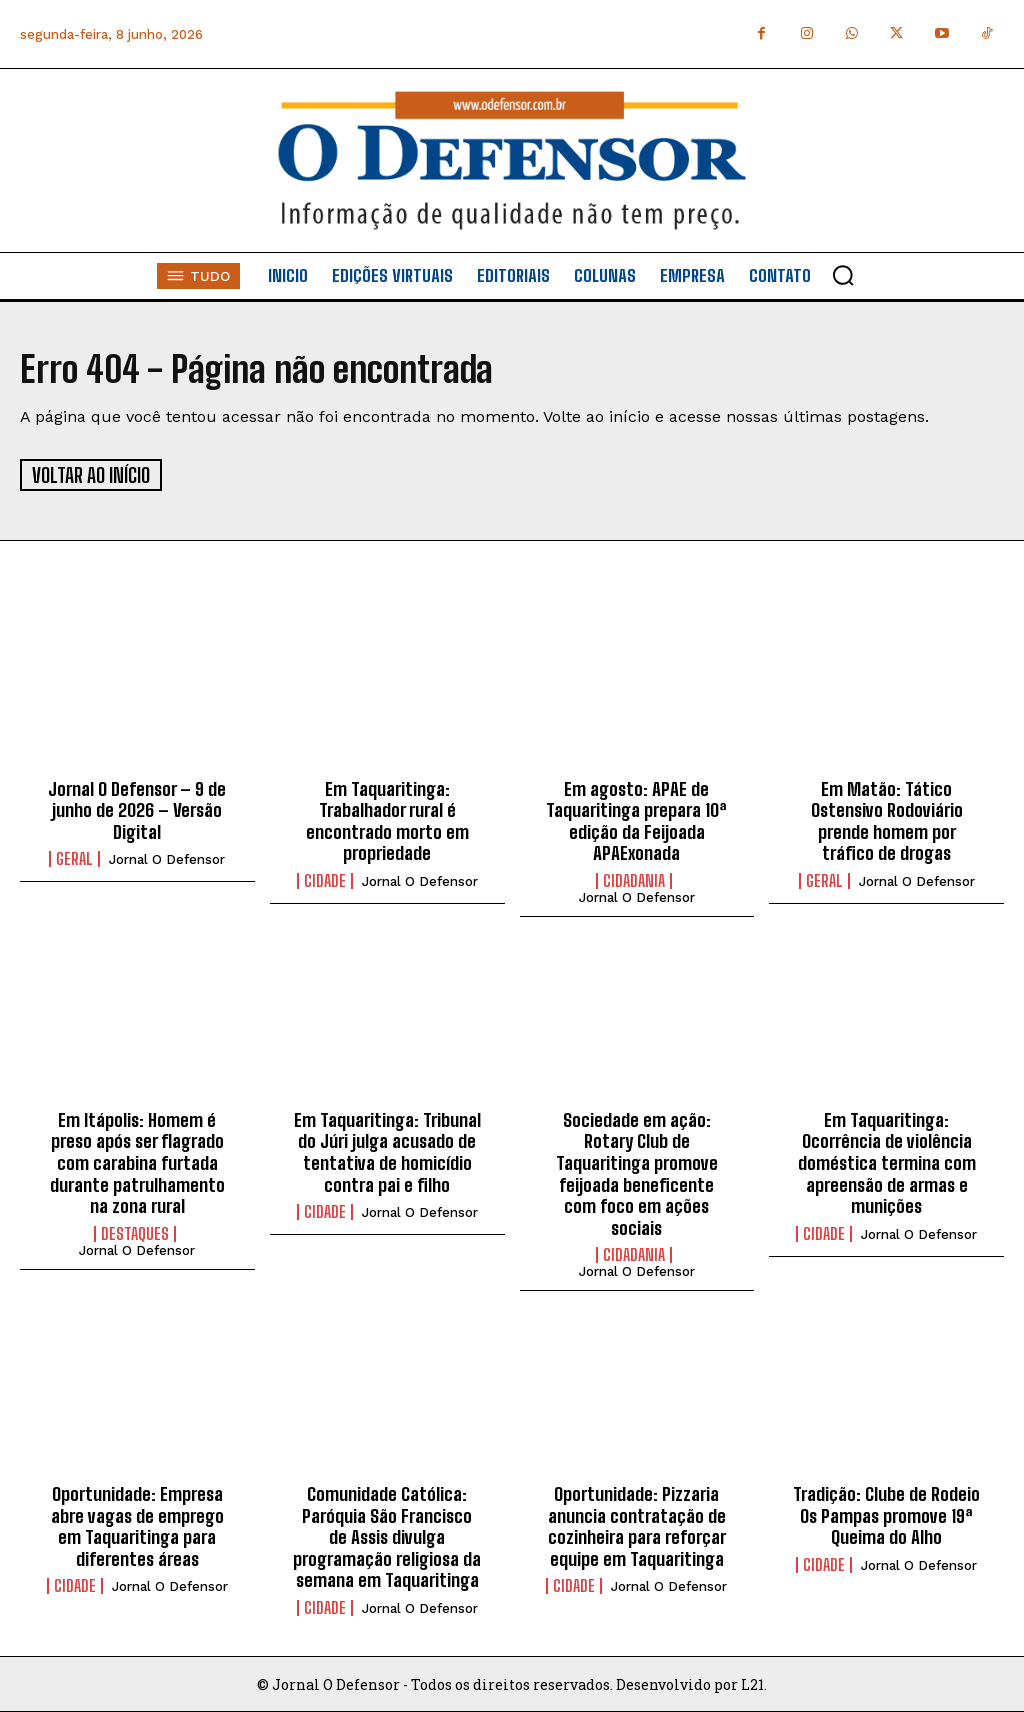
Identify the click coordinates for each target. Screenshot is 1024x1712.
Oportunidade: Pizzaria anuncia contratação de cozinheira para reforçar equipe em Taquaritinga (637, 1525)
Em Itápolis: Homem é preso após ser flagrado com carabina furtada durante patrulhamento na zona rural (137, 1161)
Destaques (135, 1232)
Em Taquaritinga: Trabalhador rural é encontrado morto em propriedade (387, 819)
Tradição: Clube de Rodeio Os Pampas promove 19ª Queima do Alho (886, 1514)
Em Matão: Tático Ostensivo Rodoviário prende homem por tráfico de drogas (887, 819)
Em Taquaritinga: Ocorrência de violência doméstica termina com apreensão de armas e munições (887, 1161)
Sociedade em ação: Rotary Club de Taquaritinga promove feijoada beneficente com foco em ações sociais (637, 1172)
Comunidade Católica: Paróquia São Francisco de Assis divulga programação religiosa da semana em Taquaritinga (387, 1536)
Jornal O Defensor (167, 858)
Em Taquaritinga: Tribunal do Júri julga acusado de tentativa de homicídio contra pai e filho (387, 1150)
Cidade (325, 879)
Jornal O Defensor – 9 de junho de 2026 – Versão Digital (137, 808)
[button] (843, 275)
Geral (74, 858)
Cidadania (634, 879)
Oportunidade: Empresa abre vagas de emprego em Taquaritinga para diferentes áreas (137, 1525)
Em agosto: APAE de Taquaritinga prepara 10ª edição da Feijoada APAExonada (636, 819)
